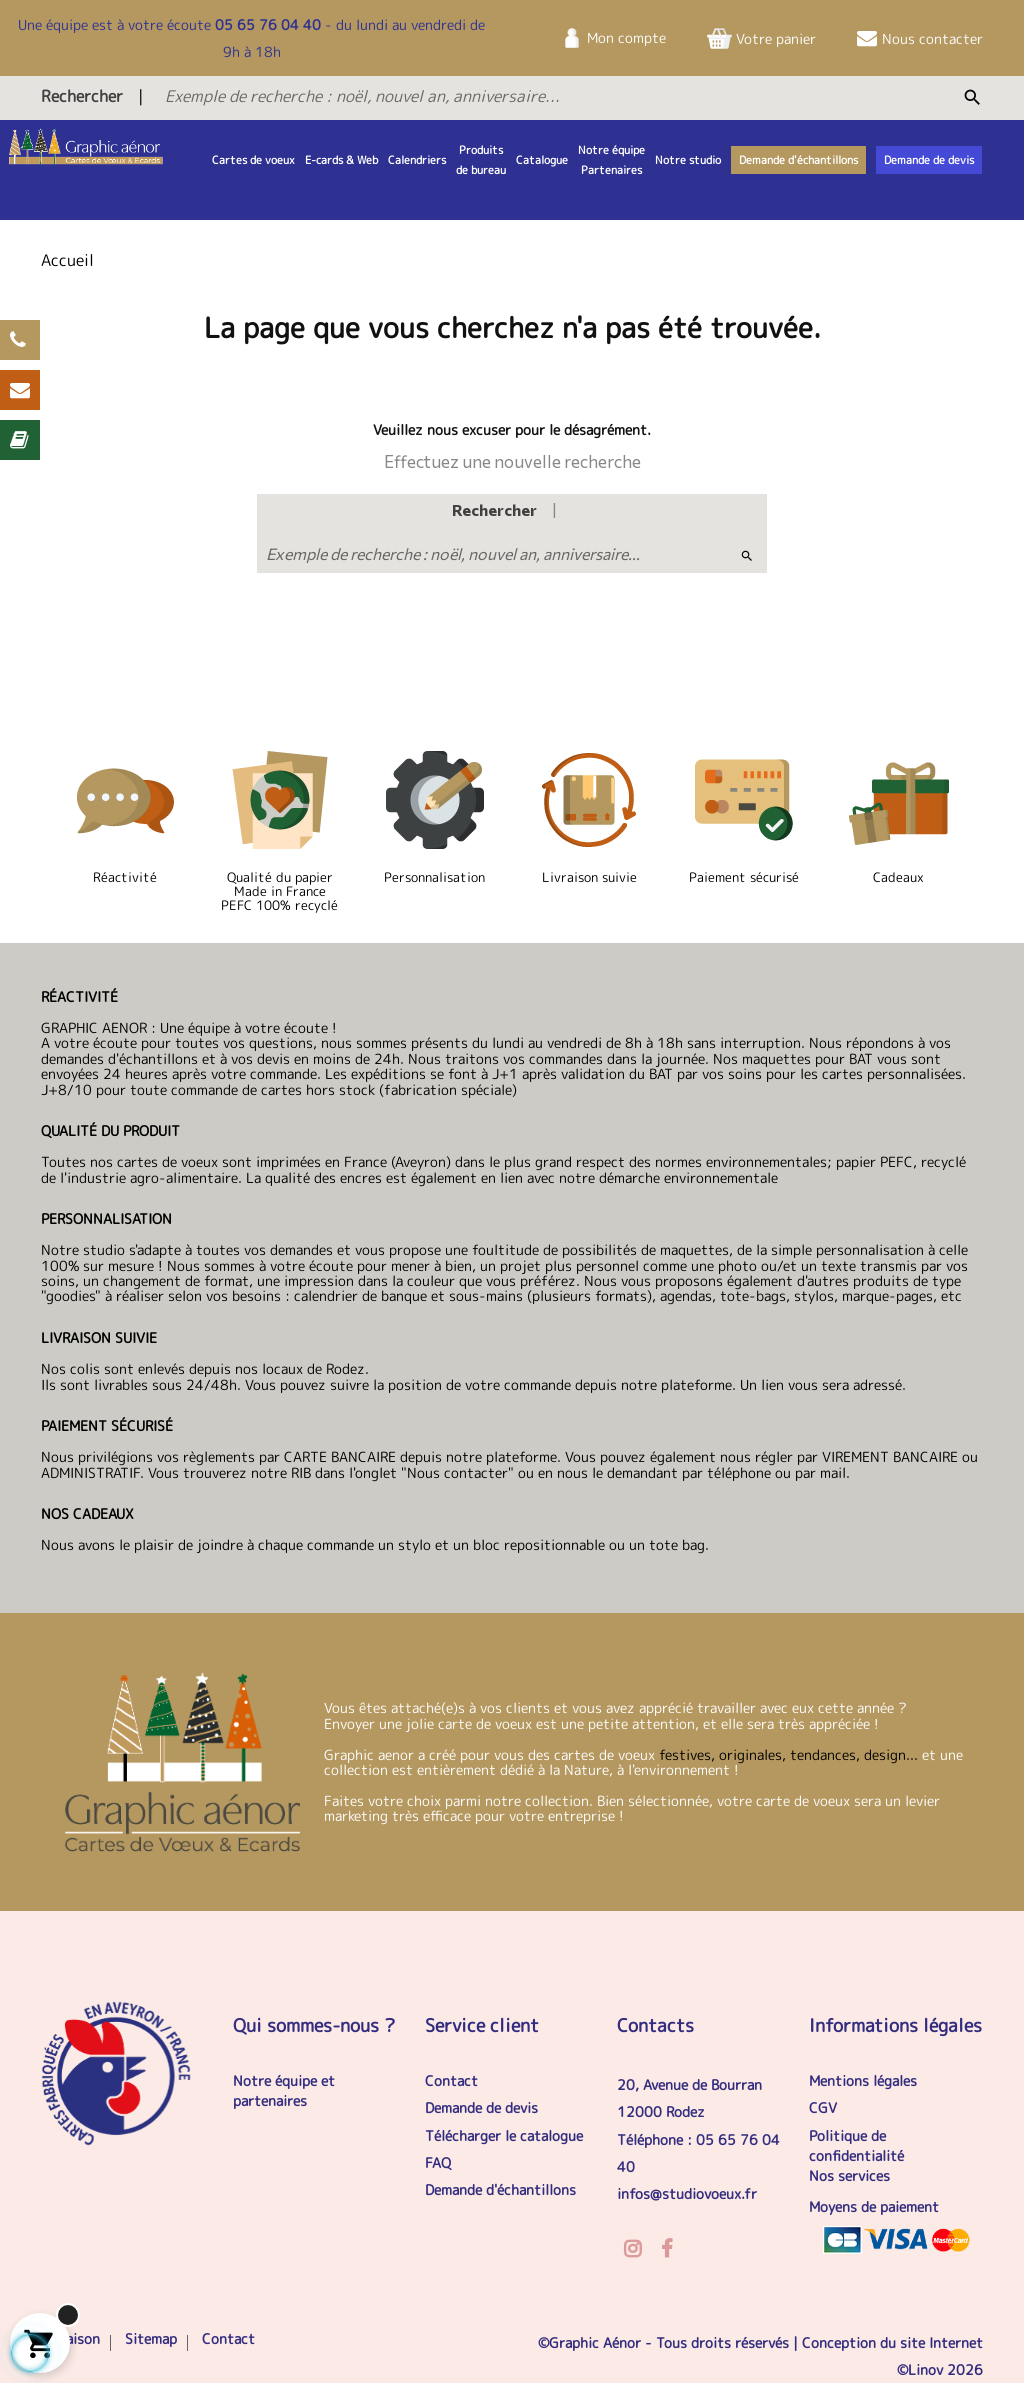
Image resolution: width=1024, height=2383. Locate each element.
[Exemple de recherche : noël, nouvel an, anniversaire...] (492, 96)
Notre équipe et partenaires (284, 2090)
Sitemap (151, 2338)
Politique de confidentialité (856, 2145)
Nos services (849, 2175)
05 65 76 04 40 (268, 24)
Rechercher (82, 96)
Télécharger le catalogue (504, 2135)
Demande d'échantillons (500, 2189)
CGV (823, 2107)
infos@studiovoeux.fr (687, 2193)
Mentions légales (863, 2080)
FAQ (438, 2162)
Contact (451, 2080)
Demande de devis (481, 2107)
